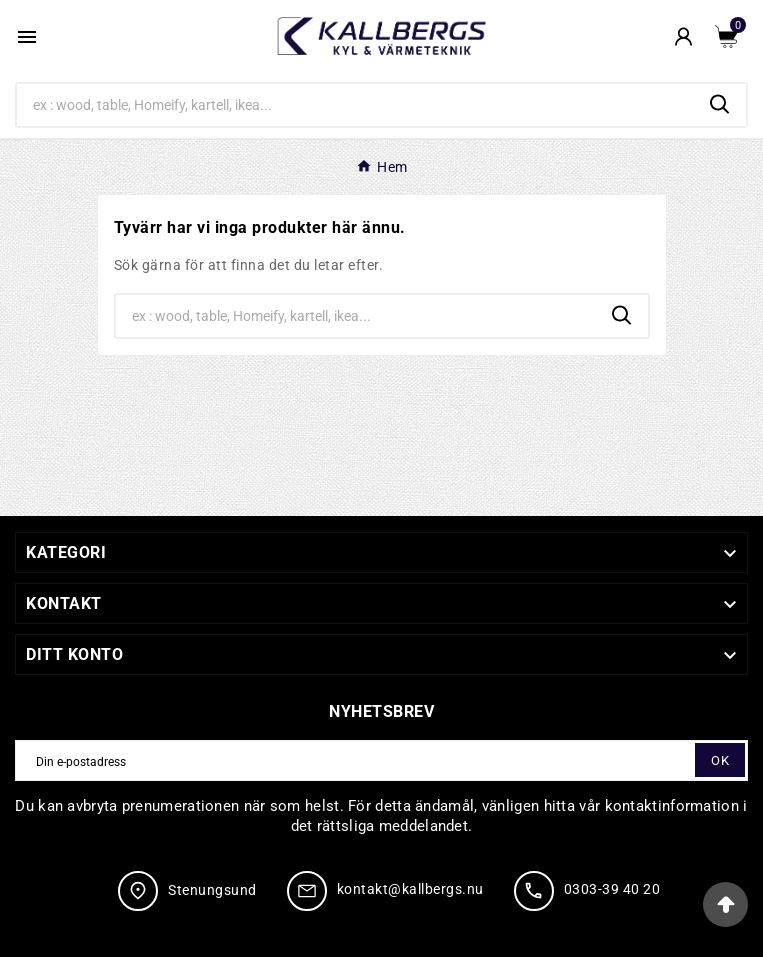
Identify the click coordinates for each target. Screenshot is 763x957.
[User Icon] (683, 36)
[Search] (355, 105)
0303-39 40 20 (612, 889)
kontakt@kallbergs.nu (410, 889)
